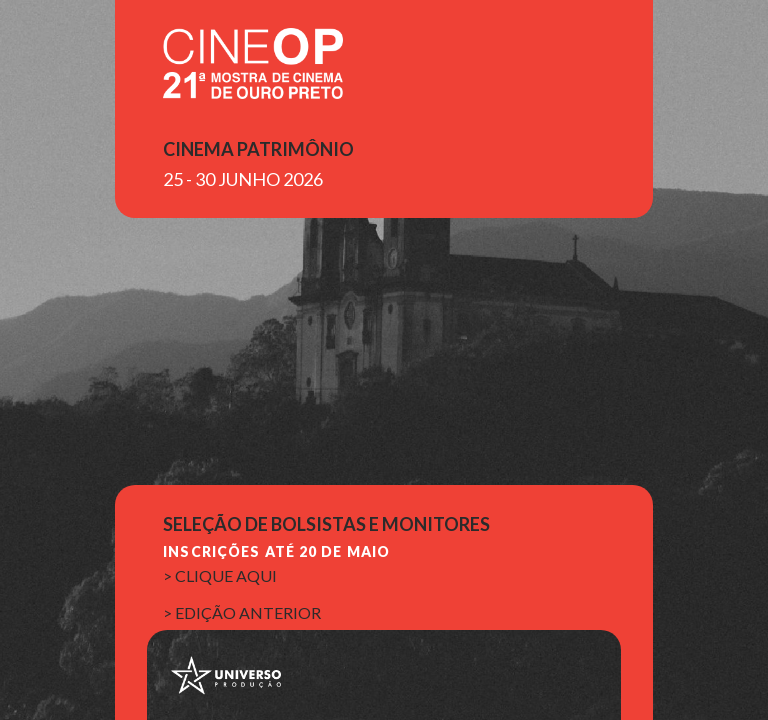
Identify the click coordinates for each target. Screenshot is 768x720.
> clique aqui (220, 575)
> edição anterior (242, 612)
